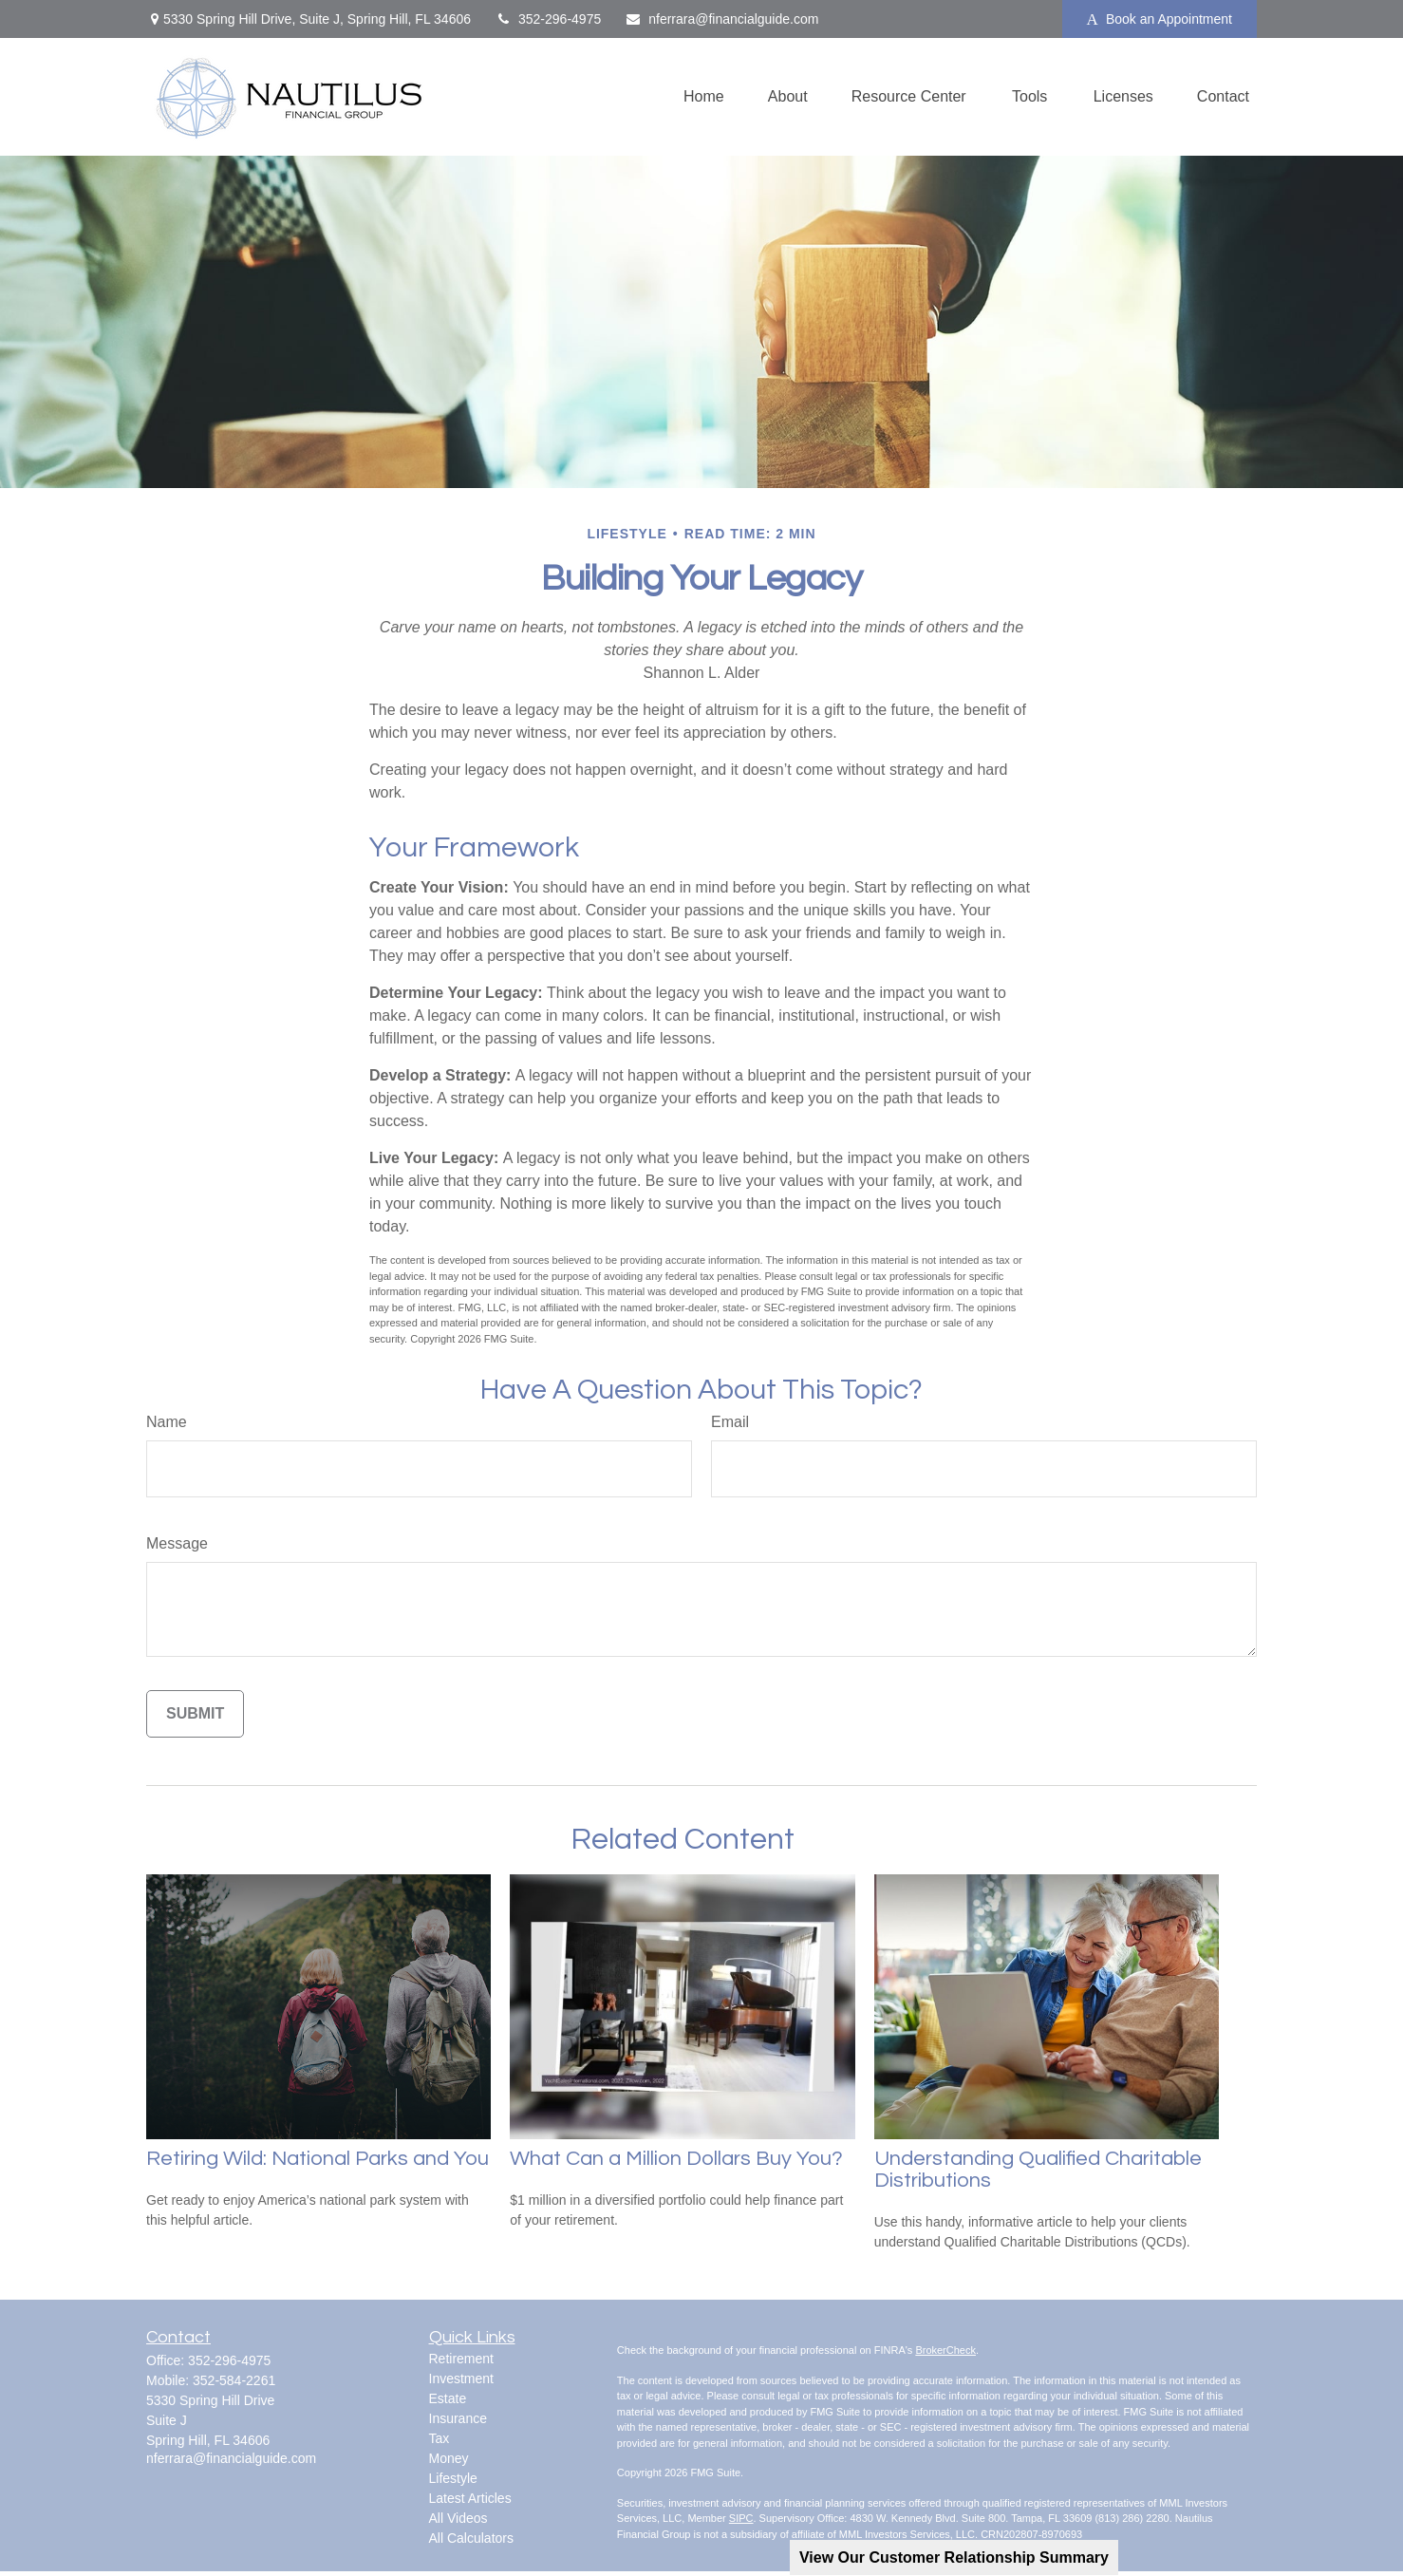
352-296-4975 (548, 19)
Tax (439, 2438)
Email (730, 1422)
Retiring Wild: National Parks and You (317, 2159)
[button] (704, 97)
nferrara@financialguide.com (721, 19)
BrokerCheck (945, 2350)
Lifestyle (453, 2478)
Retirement (461, 2358)
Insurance (458, 2418)
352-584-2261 (234, 2380)
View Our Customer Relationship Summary (954, 2557)
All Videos (458, 2518)
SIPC (741, 2518)
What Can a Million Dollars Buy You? (676, 2159)
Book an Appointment (1159, 19)
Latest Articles (470, 2498)
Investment (461, 2378)
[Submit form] (195, 1714)
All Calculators (471, 2538)
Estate (448, 2398)
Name (166, 1422)
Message (177, 1543)
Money (449, 2458)
